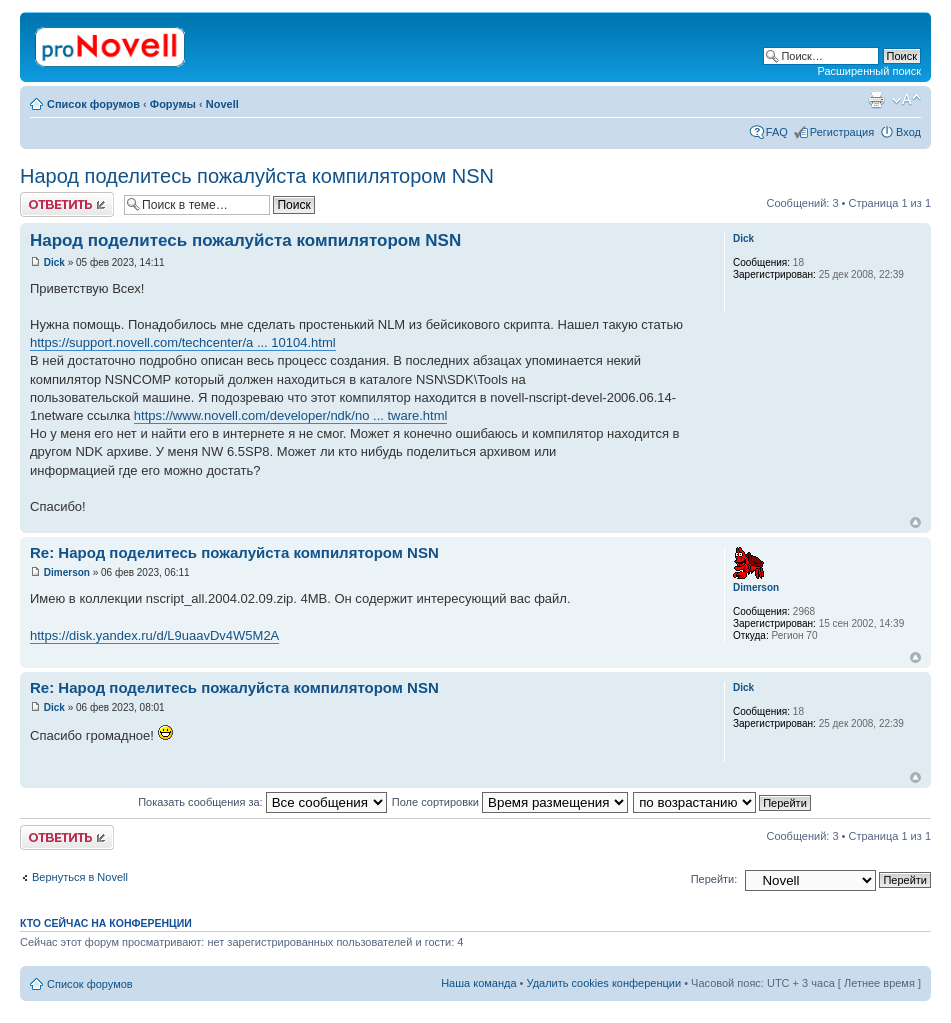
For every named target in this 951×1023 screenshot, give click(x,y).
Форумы (173, 104)
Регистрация (842, 132)
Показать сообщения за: (262, 802)
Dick (54, 262)
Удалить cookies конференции (604, 983)
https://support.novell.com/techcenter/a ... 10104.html (183, 342)
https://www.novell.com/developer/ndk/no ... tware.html (291, 415)
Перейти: (714, 879)
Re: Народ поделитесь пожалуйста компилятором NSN (234, 552)
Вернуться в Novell (80, 877)
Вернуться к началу (915, 522)
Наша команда (478, 983)
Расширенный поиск (869, 71)
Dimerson (67, 572)
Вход (908, 132)
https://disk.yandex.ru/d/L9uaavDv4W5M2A (154, 635)
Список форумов (93, 104)
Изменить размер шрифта (906, 100)
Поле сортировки (510, 802)
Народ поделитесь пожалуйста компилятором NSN (257, 176)
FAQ (777, 132)
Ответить (67, 204)
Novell (222, 104)
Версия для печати (876, 100)
